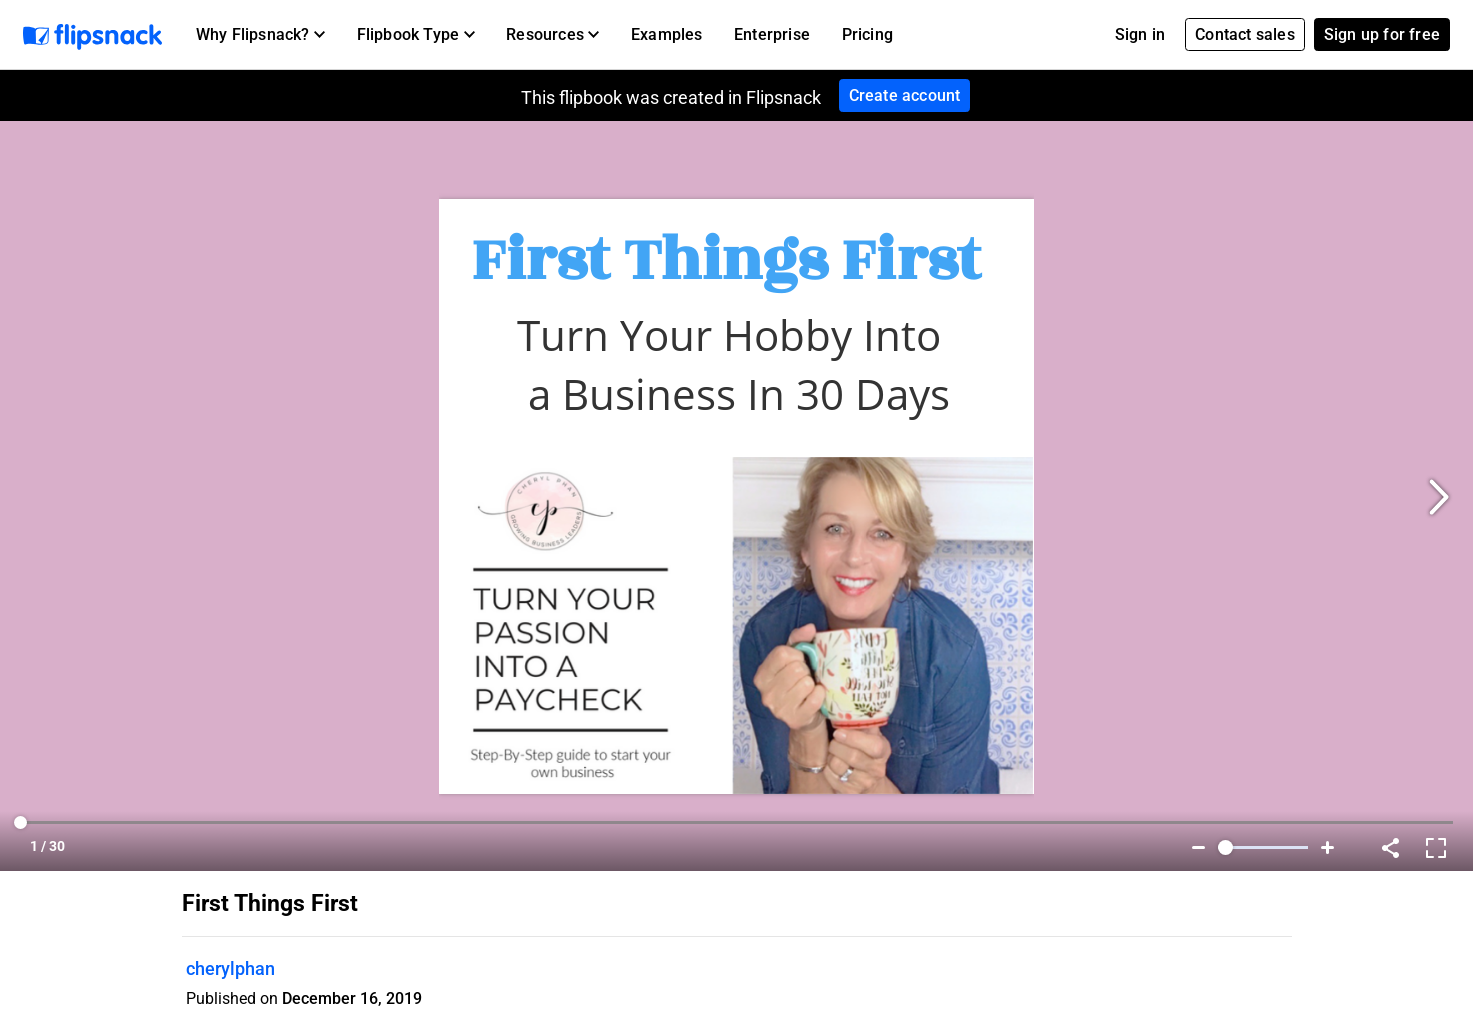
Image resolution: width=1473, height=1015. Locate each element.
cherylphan (230, 968)
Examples (667, 34)
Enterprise (772, 34)
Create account (905, 95)
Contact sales (1245, 34)
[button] (260, 35)
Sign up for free (1382, 34)
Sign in (1140, 34)
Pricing (867, 34)
